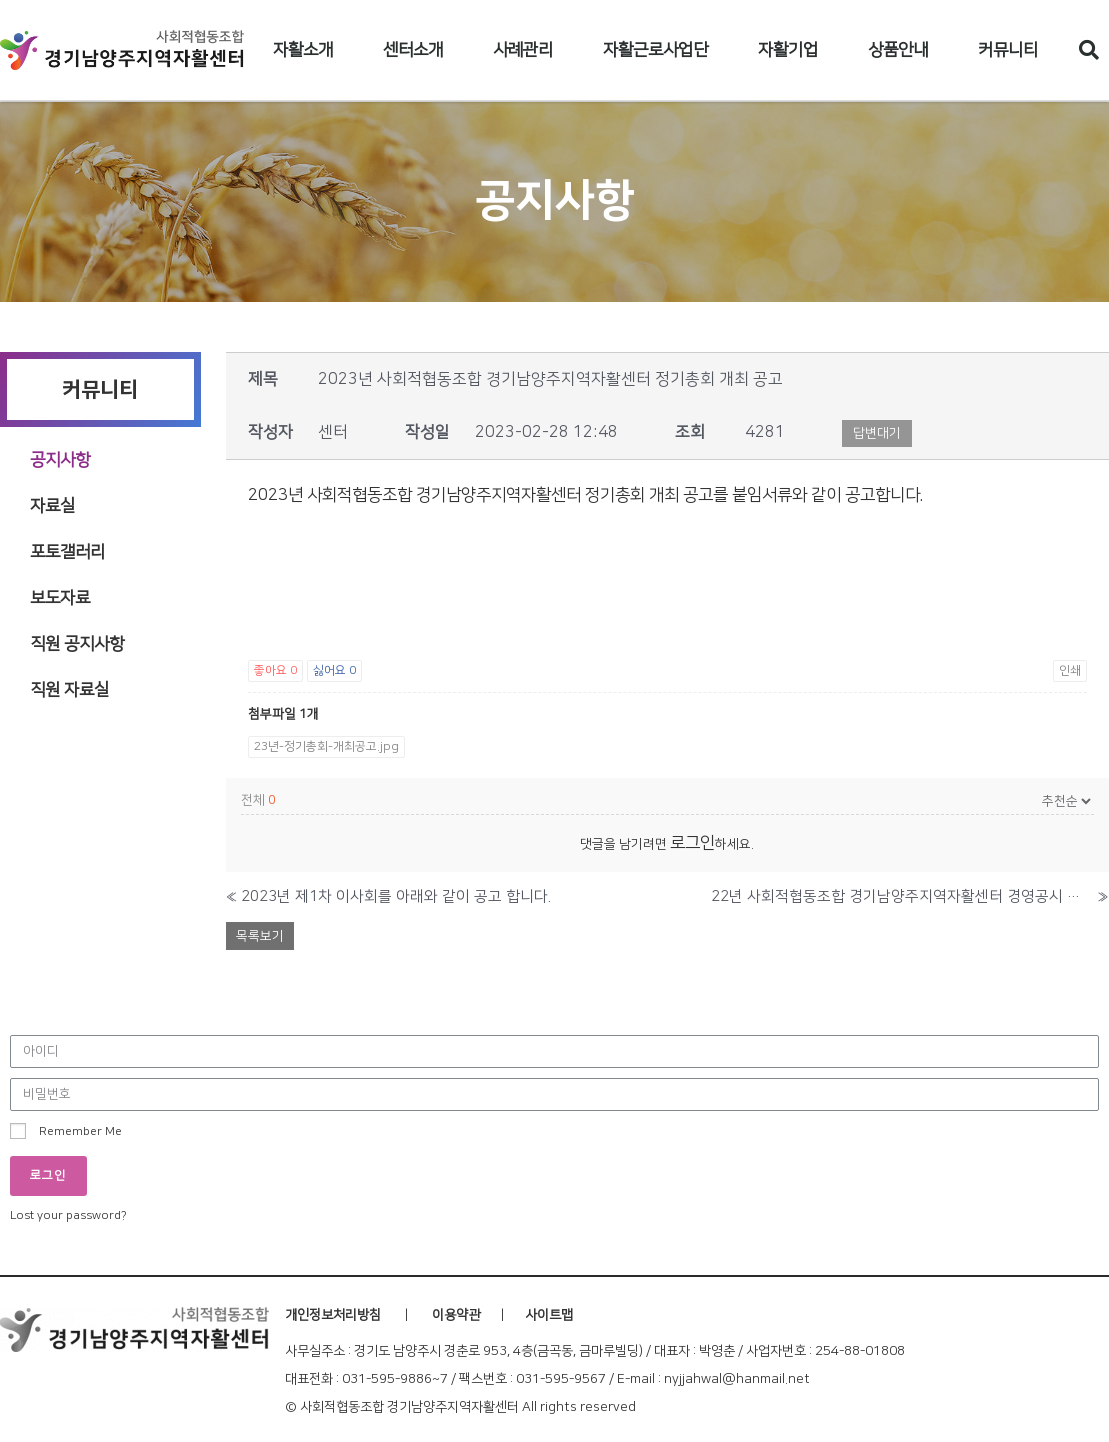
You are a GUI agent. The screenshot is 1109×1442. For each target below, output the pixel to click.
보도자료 (60, 598)
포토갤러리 (67, 552)
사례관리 (523, 50)
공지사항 (60, 460)
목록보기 (260, 936)
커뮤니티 (1008, 50)
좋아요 (275, 670)
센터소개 (413, 50)
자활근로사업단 (655, 50)
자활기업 (788, 50)
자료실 (52, 506)
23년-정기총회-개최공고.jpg (326, 746)
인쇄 (1070, 670)
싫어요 (334, 670)
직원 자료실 (69, 690)
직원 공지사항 (77, 644)
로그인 (692, 843)
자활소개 (303, 50)
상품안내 (898, 50)
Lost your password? (68, 1215)
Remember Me (66, 1131)
